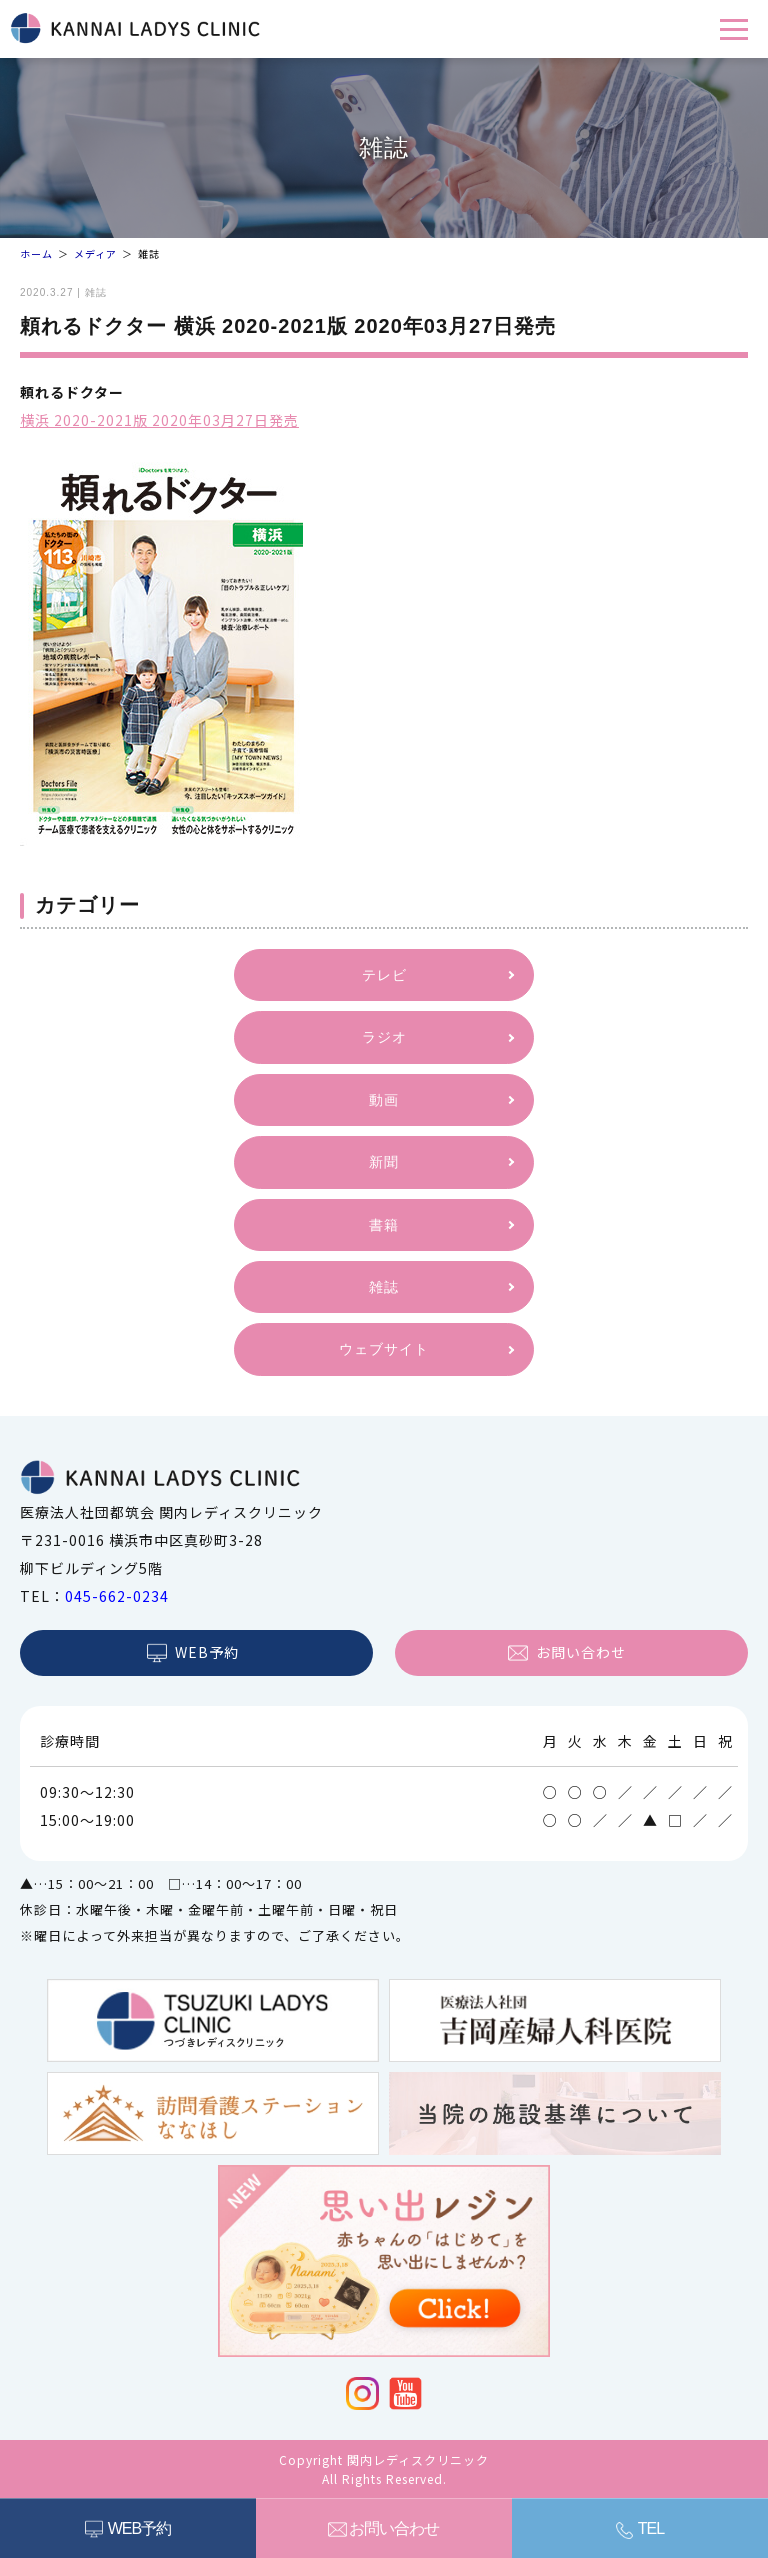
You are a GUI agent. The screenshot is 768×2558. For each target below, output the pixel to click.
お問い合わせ (394, 2528)
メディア (95, 253)
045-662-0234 (117, 1596)
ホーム (36, 253)
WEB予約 (139, 2528)
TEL (651, 2528)
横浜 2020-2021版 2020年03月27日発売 (159, 420)
